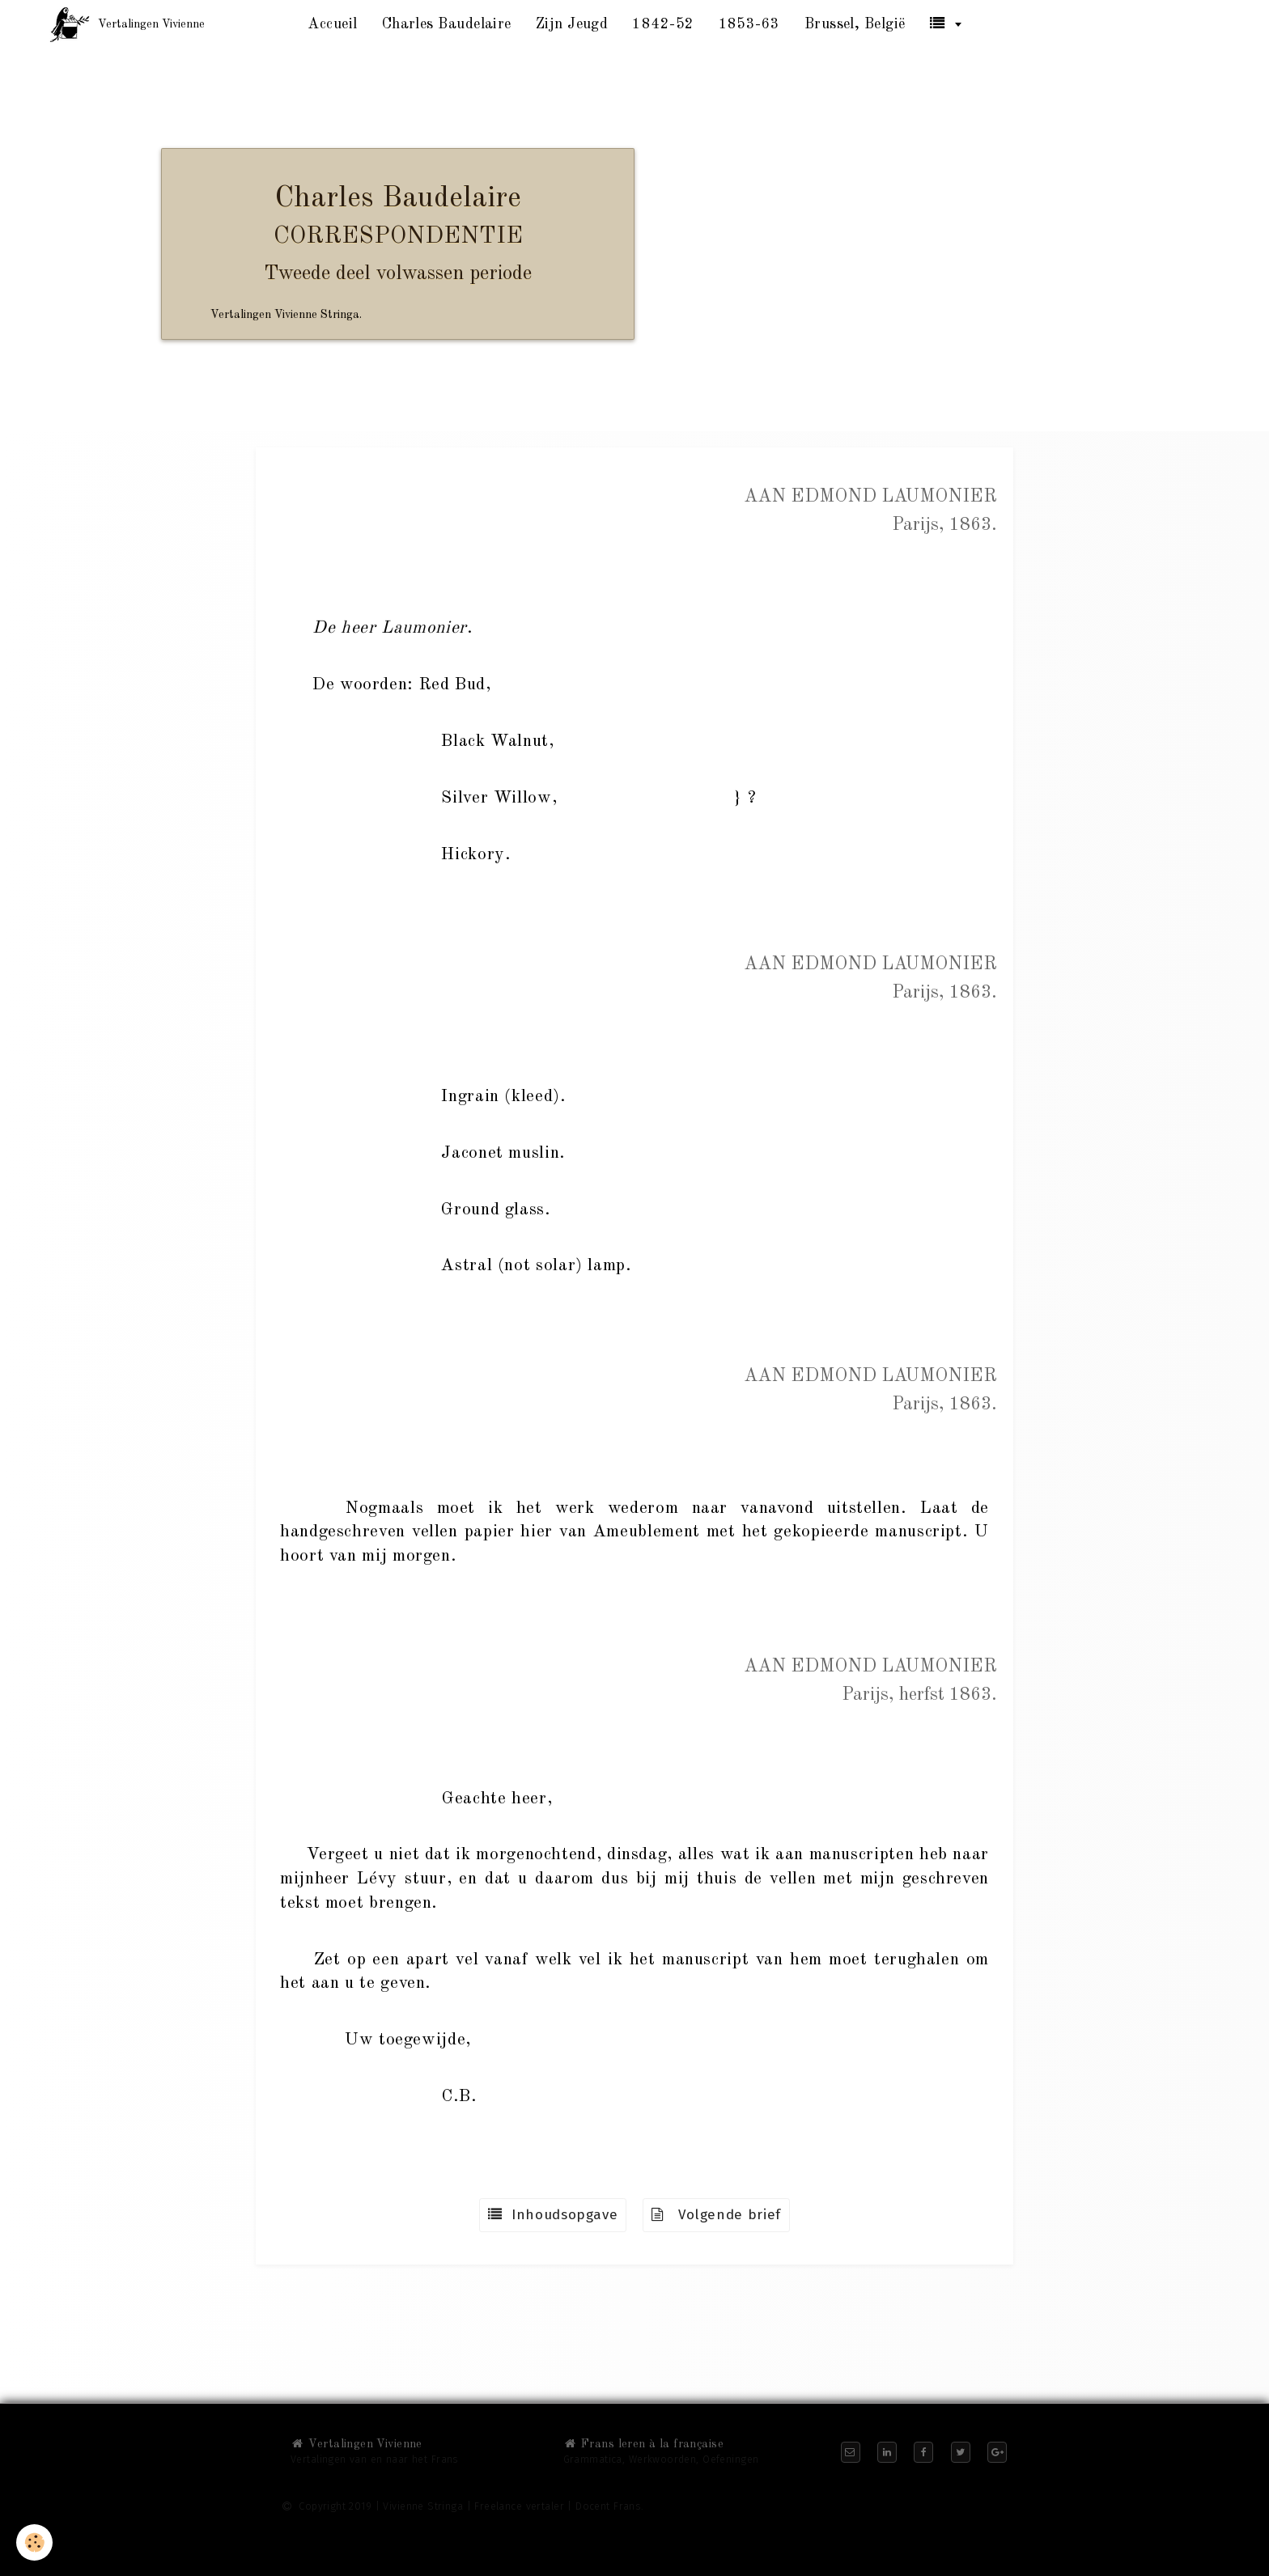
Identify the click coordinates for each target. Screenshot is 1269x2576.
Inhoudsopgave (553, 2214)
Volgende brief (716, 2214)
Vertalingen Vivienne (356, 2444)
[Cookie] (34, 2542)
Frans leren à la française (643, 2444)
